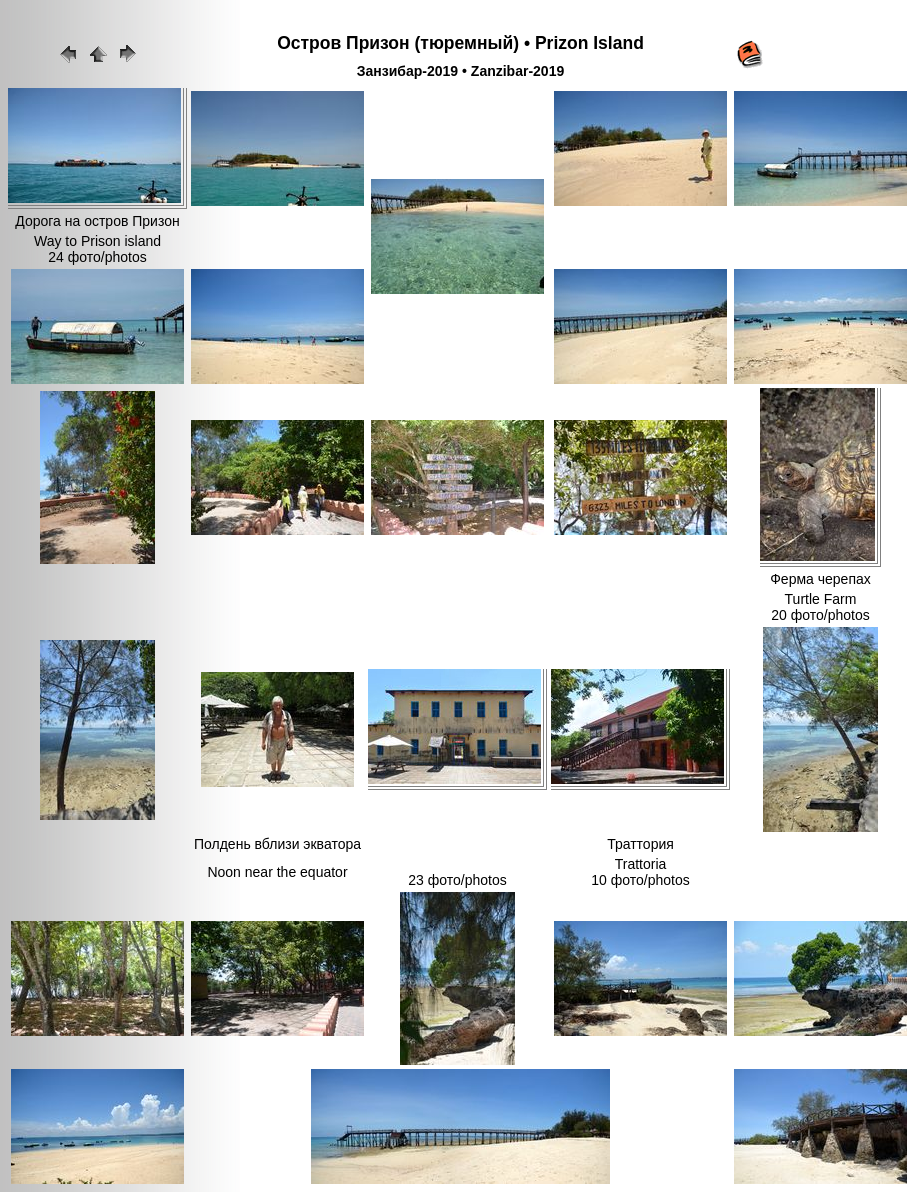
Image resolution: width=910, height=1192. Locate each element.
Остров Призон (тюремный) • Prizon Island (460, 43)
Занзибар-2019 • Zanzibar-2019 (460, 71)
